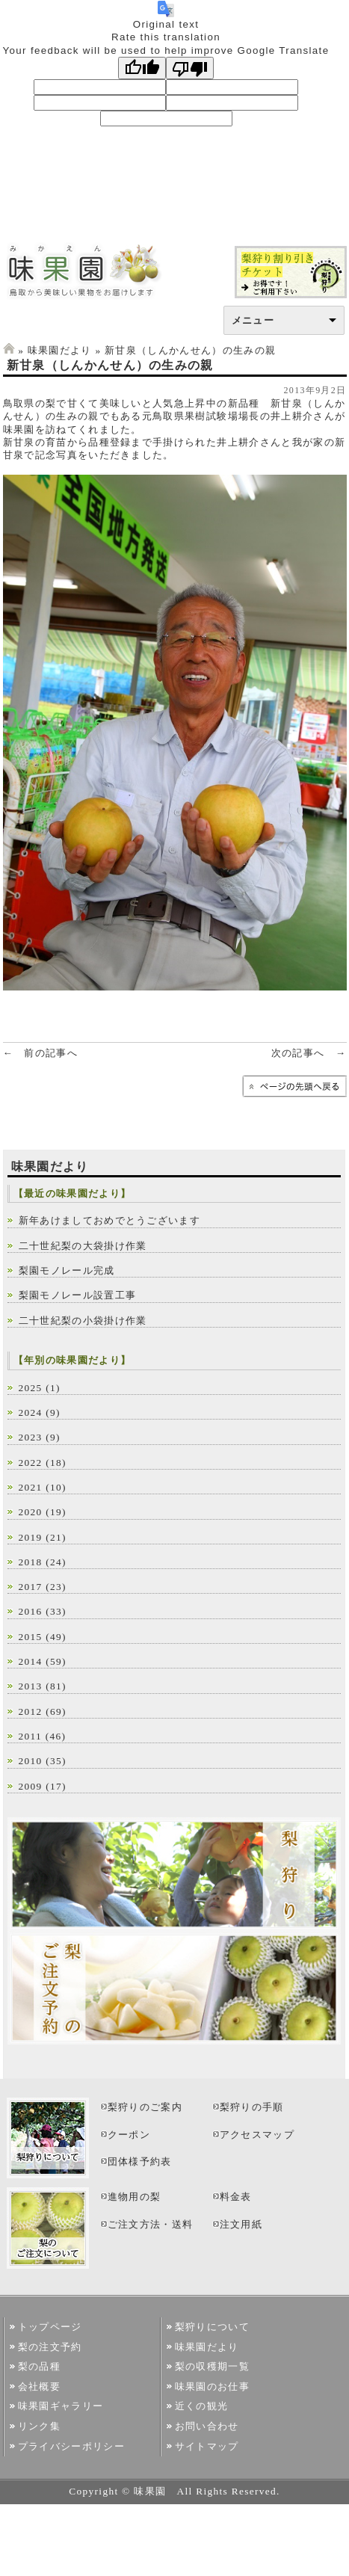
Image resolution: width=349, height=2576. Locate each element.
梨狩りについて (212, 2326)
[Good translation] (142, 68)
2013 (31, 1686)
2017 (31, 1586)
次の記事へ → (309, 1053)
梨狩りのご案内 (145, 2107)
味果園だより (60, 350)
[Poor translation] (190, 68)
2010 (31, 1760)
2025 (31, 1387)
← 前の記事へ (40, 1053)
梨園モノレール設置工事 (78, 1295)
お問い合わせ (207, 2426)
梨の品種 (39, 2366)
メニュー (253, 320)
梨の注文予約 (50, 2346)
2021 (31, 1487)
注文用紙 (241, 2224)
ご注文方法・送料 (151, 2224)
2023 (31, 1437)
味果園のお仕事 (212, 2386)
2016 (31, 1611)
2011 (31, 1736)
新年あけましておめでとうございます (110, 1220)
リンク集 (39, 2426)
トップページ (50, 2326)
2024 (31, 1412)
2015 (31, 1636)
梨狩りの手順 (252, 2107)
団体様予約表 (140, 2161)
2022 (31, 1462)
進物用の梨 (134, 2196)
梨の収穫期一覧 (212, 2366)
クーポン (129, 2134)
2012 (31, 1711)
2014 (31, 1661)
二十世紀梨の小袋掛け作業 (83, 1320)
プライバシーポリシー (71, 2446)
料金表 (236, 2196)
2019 (31, 1537)
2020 (31, 1511)
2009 (31, 1786)
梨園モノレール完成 (67, 1270)
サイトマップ (207, 2446)
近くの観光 (202, 2406)
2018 (31, 1562)
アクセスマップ (257, 2134)
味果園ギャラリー (61, 2406)
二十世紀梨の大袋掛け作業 (83, 1245)
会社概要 (39, 2386)
